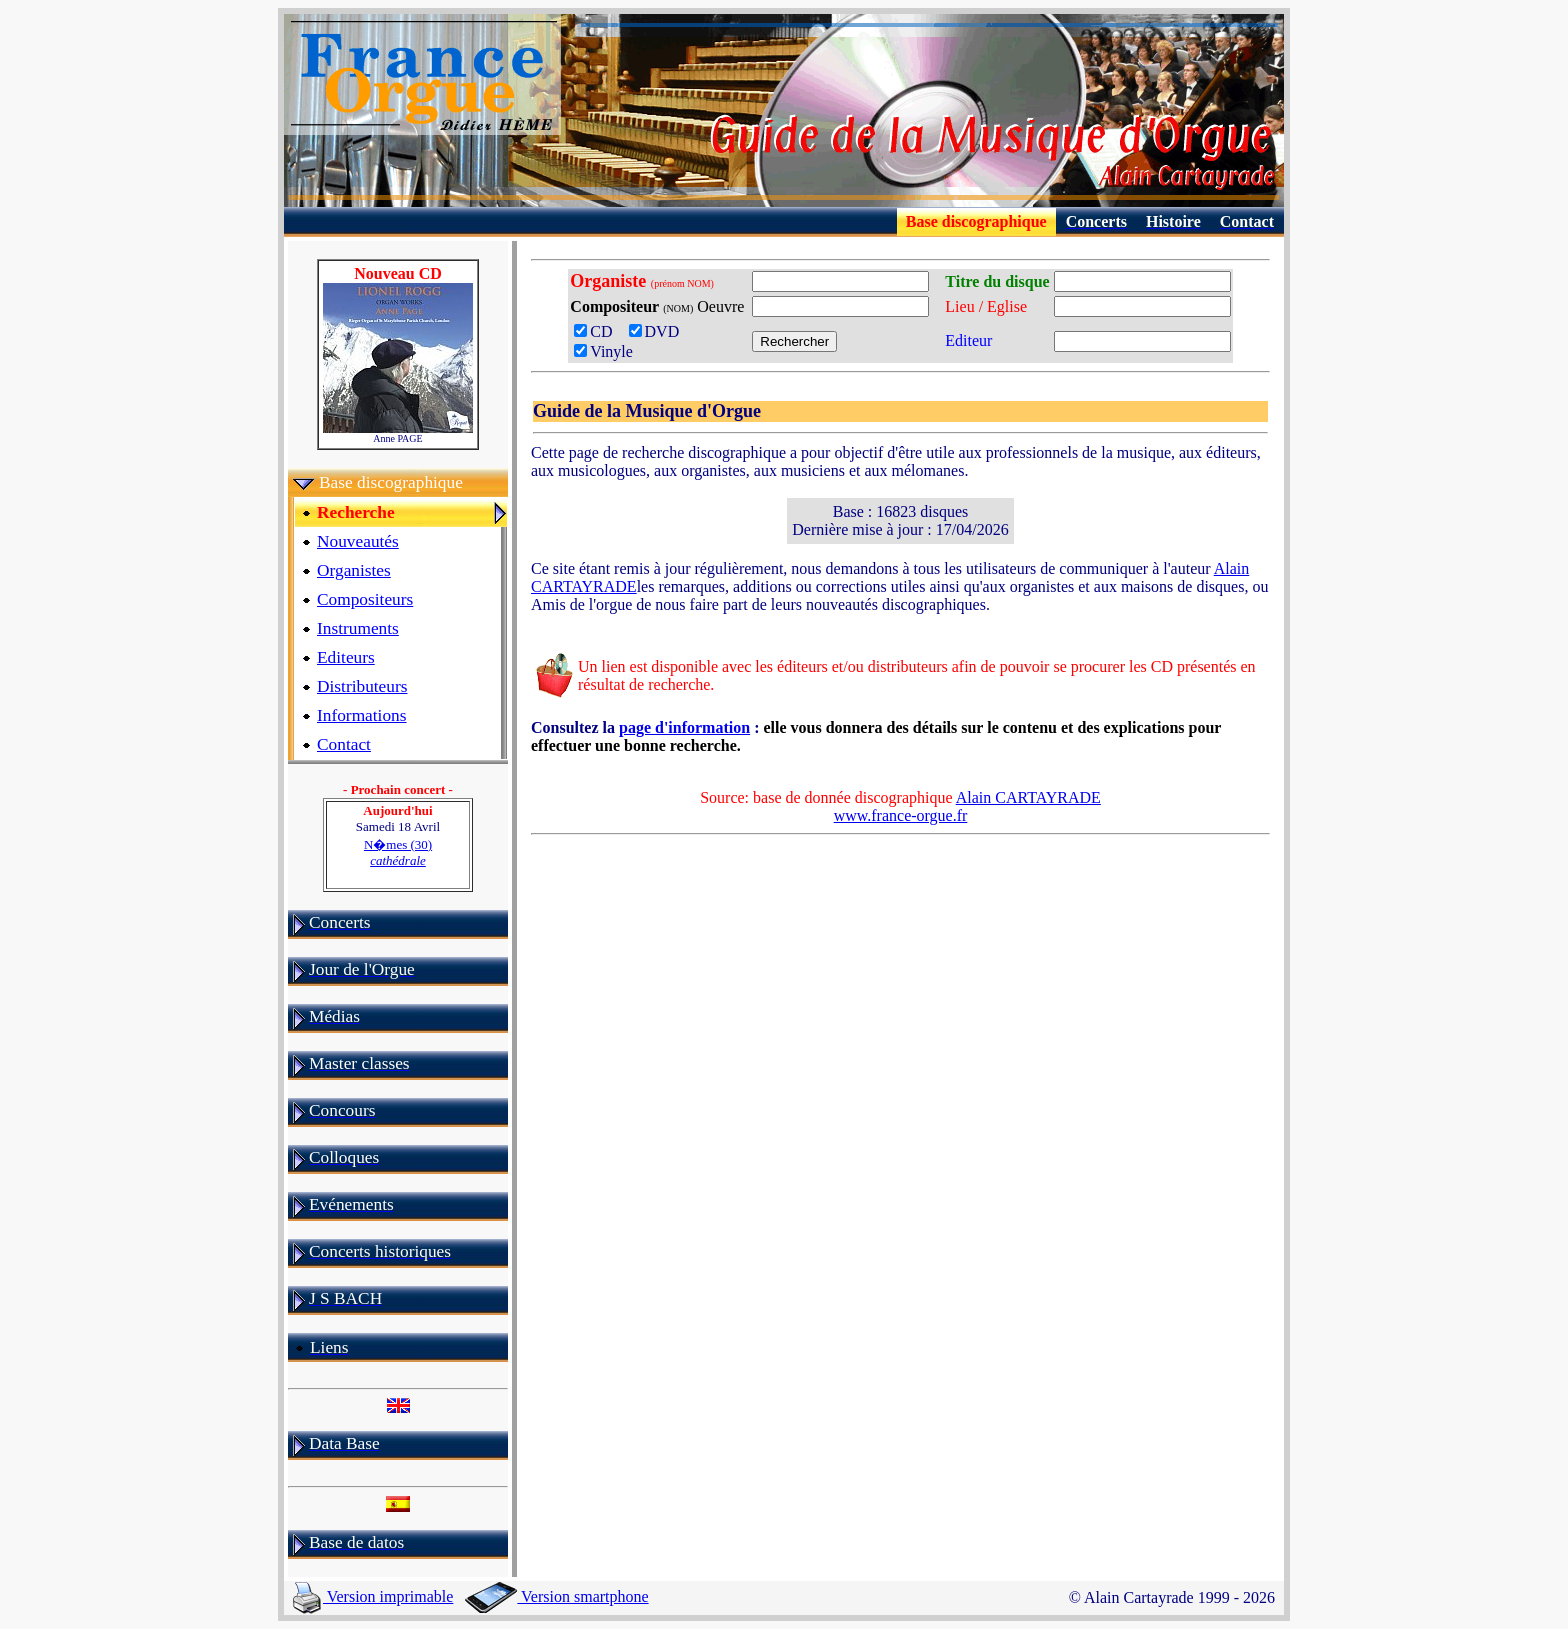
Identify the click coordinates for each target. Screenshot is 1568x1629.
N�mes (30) (398, 852)
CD (599, 331)
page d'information (684, 727)
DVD (658, 331)
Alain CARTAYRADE (1028, 797)
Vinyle (603, 351)
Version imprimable (373, 1596)
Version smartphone (556, 1596)
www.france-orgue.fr (901, 815)
